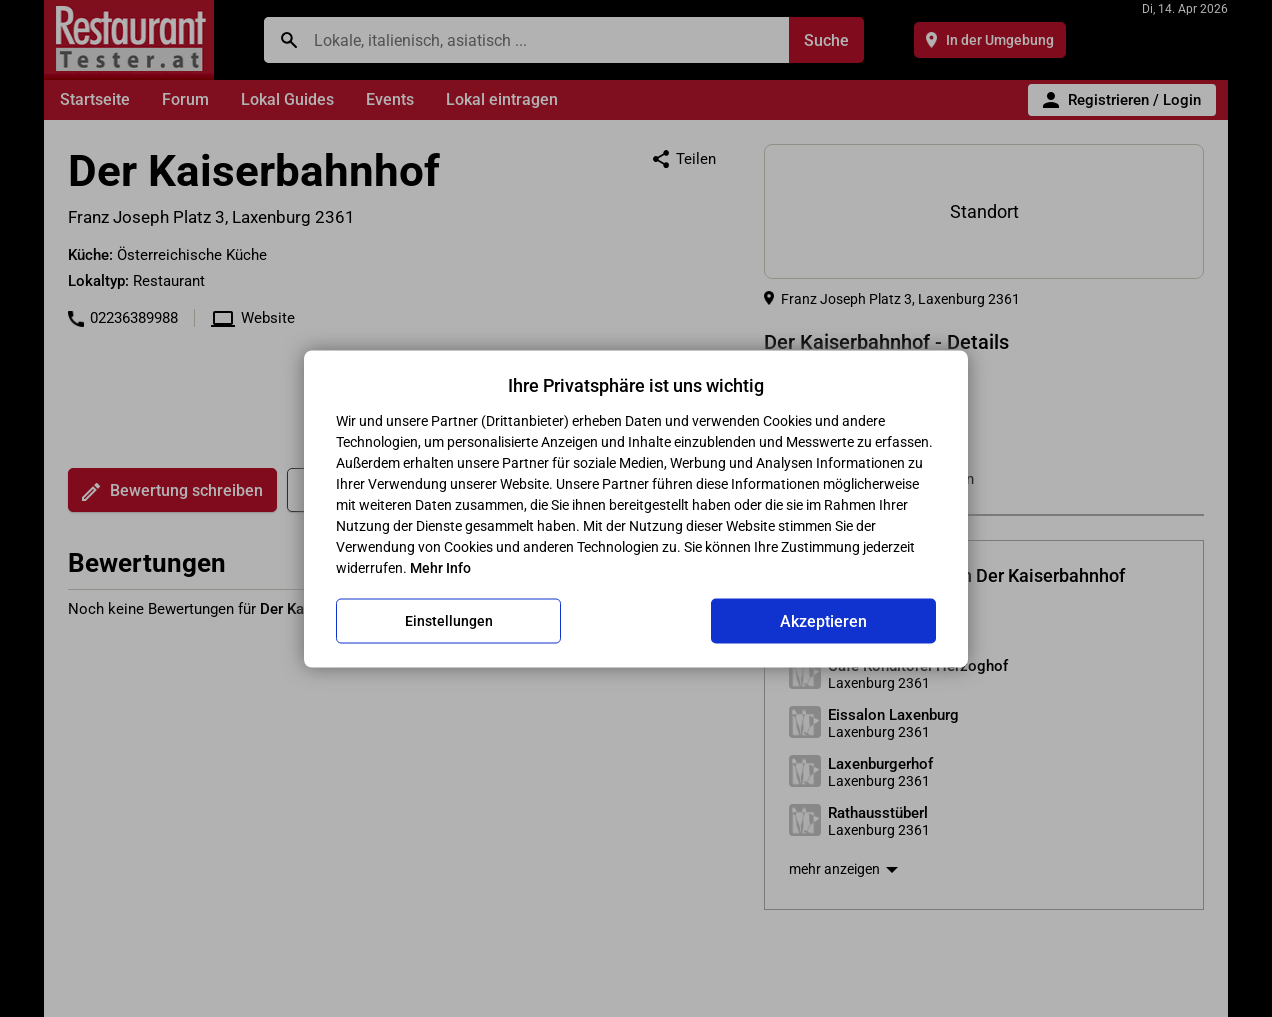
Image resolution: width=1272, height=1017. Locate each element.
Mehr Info (440, 567)
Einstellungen (449, 621)
